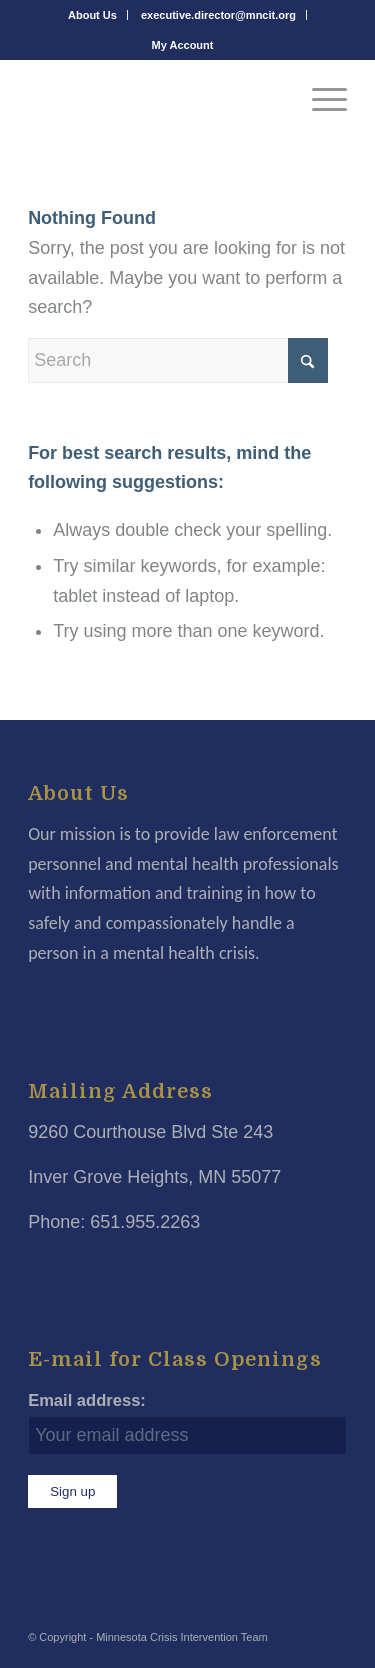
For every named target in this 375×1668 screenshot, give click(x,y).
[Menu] (319, 99)
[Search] (178, 360)
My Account (183, 45)
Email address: (87, 1400)
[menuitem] (93, 15)
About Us (92, 15)
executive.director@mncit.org (218, 15)
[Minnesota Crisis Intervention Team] (155, 99)
